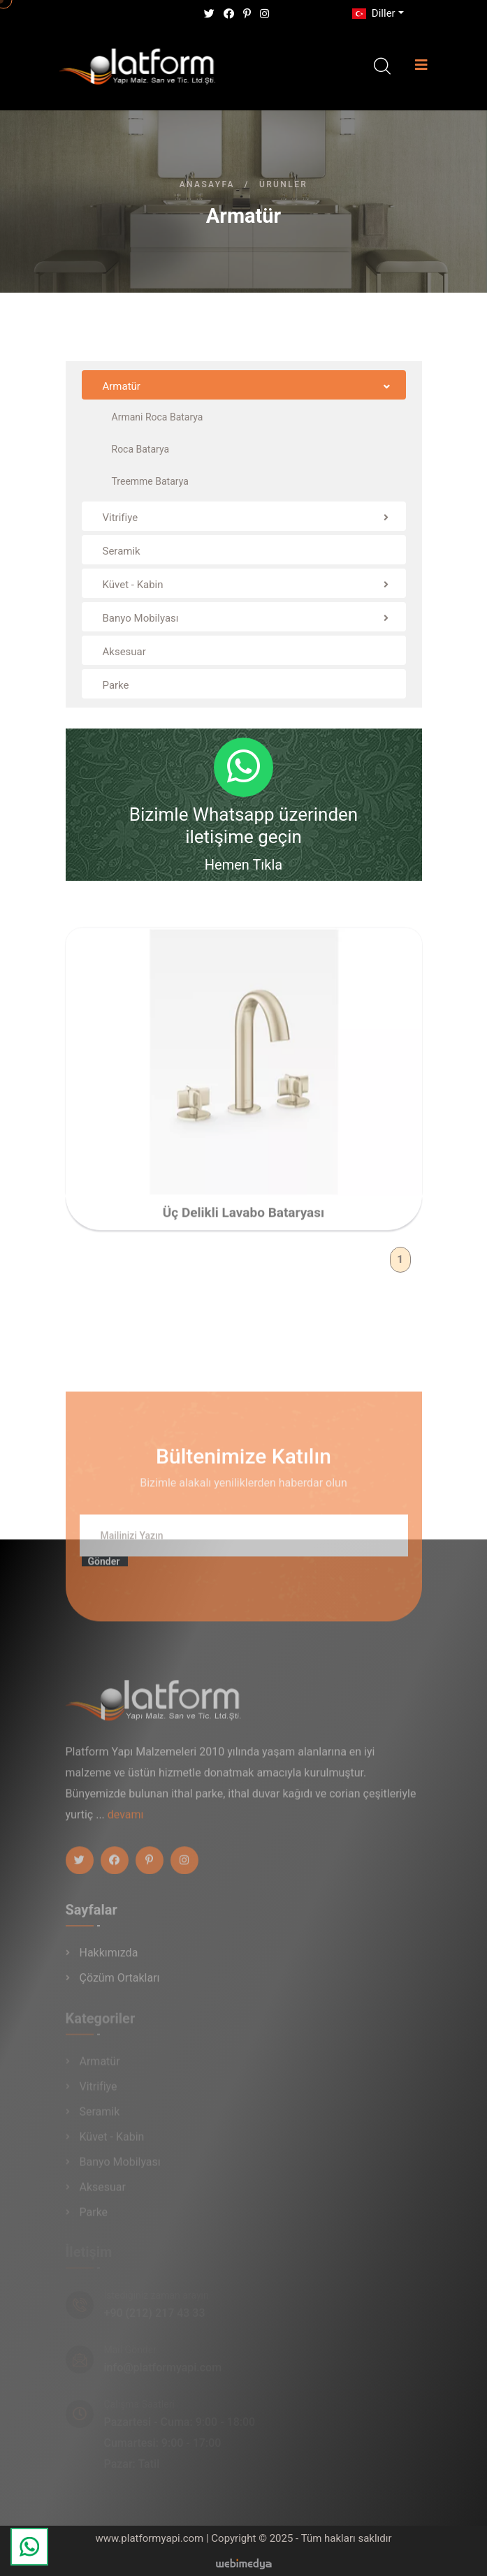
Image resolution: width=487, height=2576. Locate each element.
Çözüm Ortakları (120, 1983)
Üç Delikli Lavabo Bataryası (243, 1219)
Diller (372, 13)
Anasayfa (207, 184)
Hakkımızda (109, 1958)
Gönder (104, 1568)
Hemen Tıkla (243, 864)
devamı (126, 1820)
